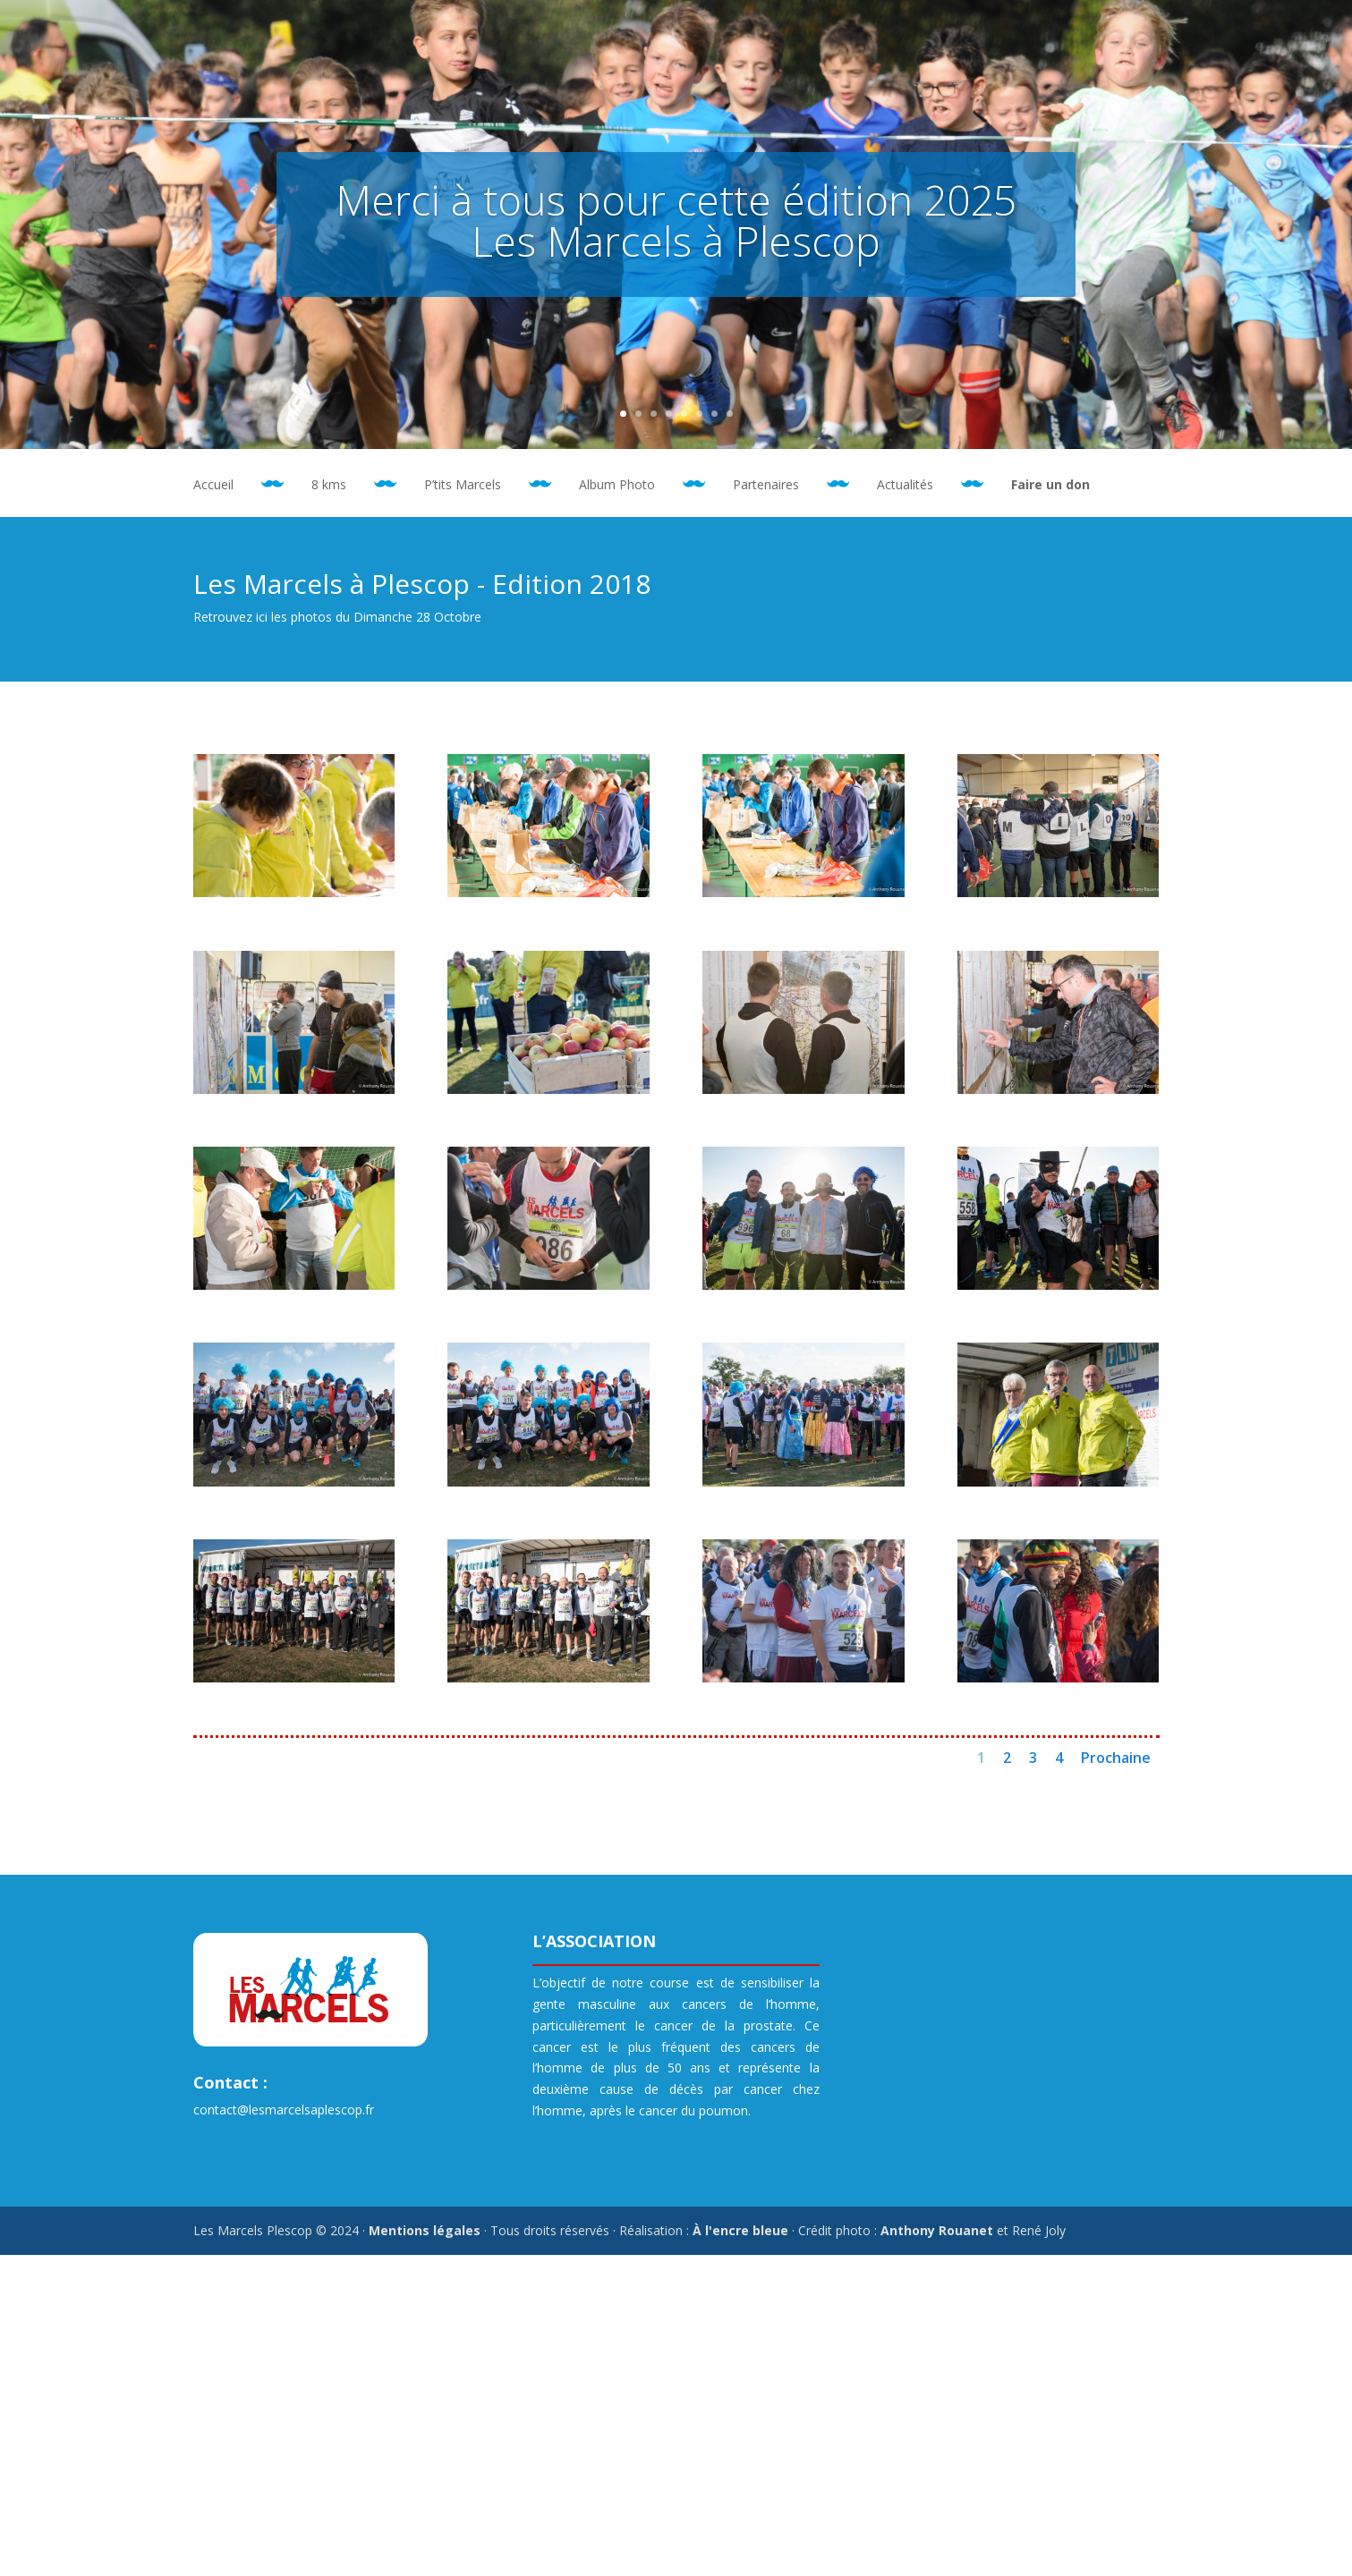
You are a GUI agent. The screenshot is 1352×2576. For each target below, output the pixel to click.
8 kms (328, 486)
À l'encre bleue (740, 2230)
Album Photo (617, 486)
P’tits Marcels (462, 486)
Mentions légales (424, 2230)
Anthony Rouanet (936, 2230)
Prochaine (1116, 1757)
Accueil (213, 486)
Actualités (905, 486)
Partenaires (766, 486)
